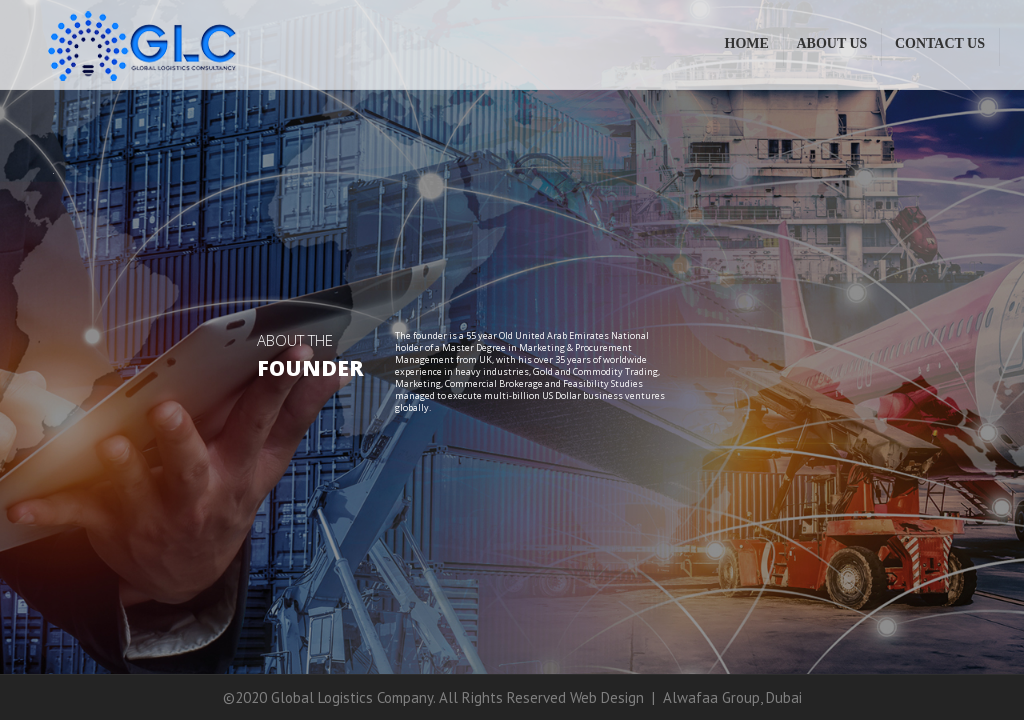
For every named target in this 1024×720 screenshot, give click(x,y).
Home (747, 43)
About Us (831, 43)
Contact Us (940, 43)
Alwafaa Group (711, 697)
